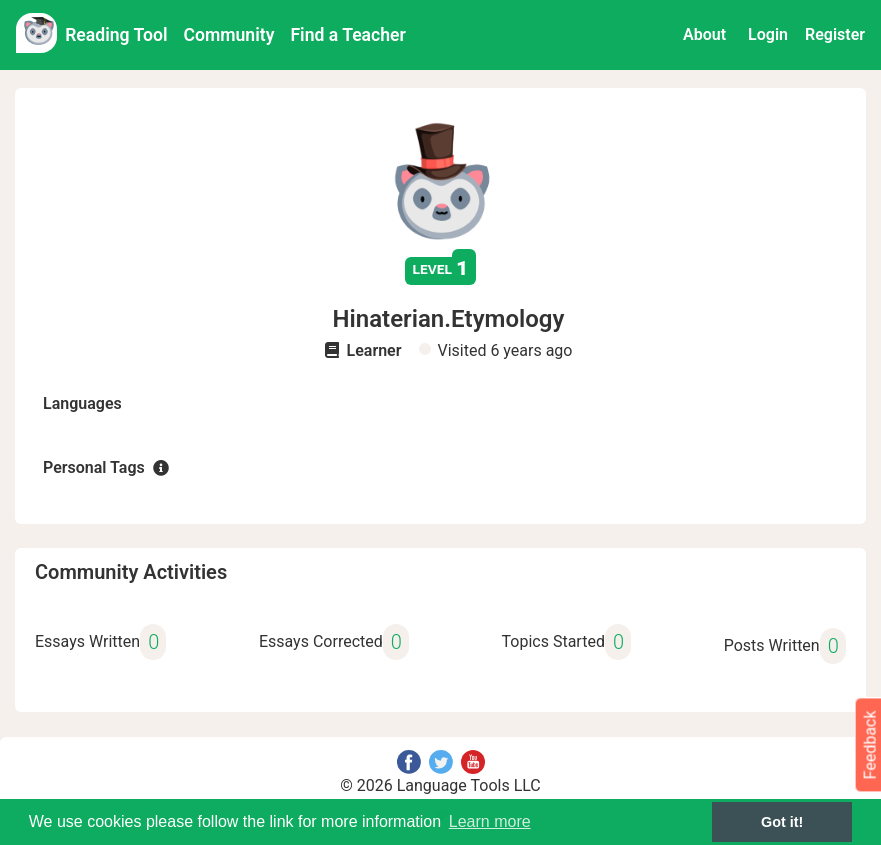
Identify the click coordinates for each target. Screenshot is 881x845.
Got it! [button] (782, 822)
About (704, 34)
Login (768, 34)
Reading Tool (116, 35)
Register (835, 34)
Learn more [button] (490, 821)
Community (229, 35)
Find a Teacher (347, 35)
